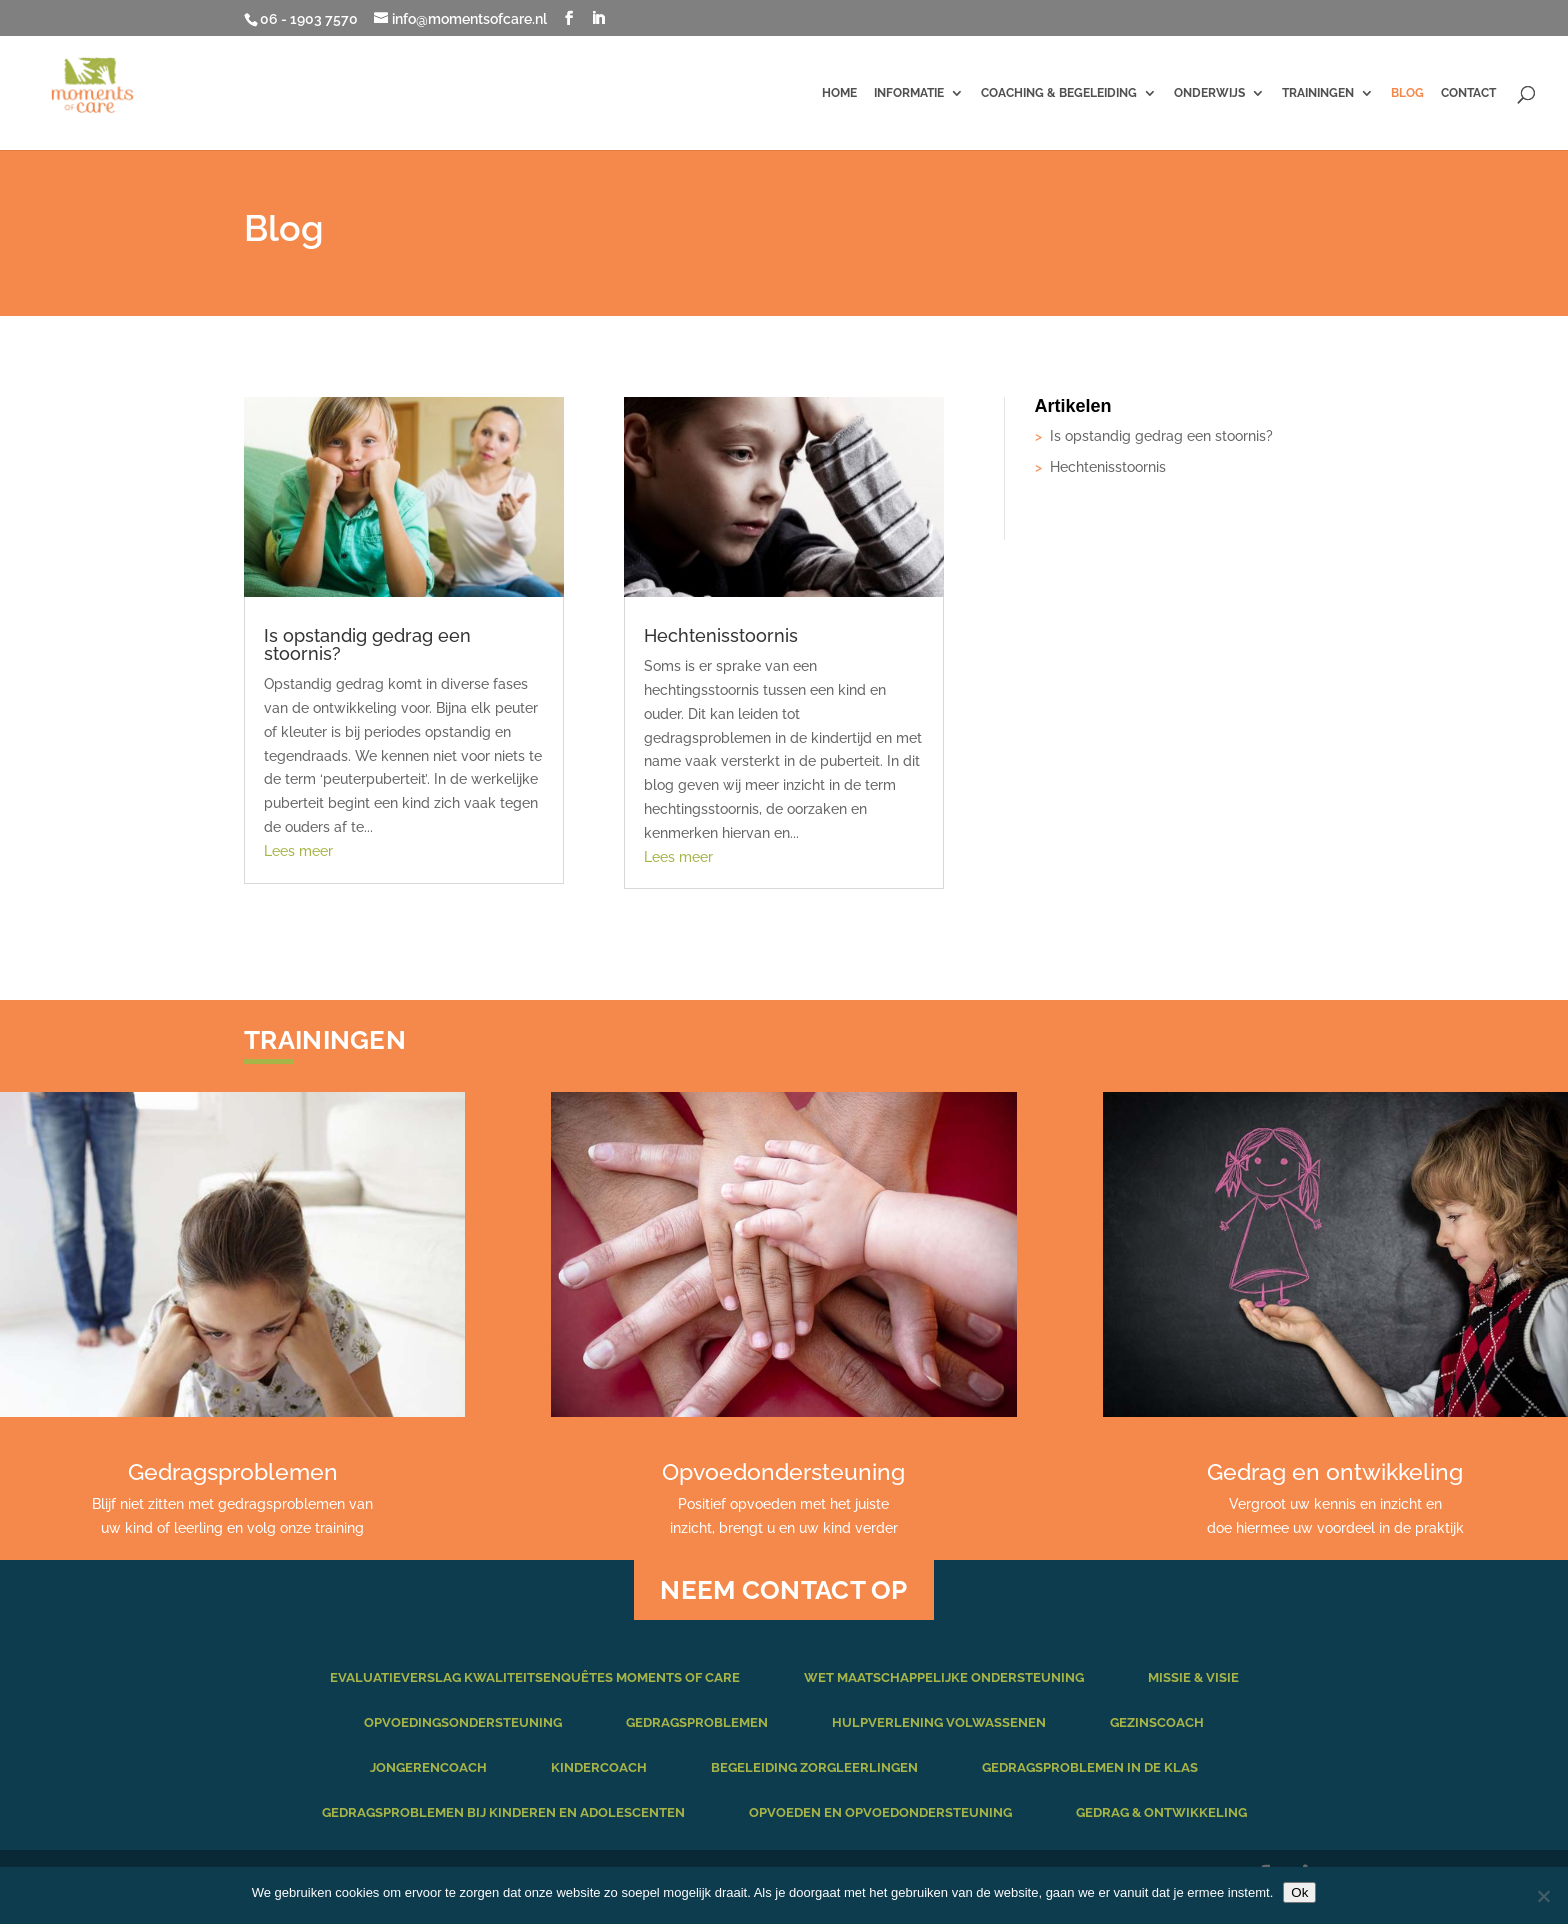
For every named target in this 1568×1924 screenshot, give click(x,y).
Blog (1407, 93)
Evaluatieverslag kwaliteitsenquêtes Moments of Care (535, 1677)
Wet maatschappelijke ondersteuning (944, 1677)
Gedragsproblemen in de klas (1090, 1767)
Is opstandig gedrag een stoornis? (367, 644)
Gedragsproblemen (697, 1722)
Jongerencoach (428, 1767)
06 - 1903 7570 (309, 19)
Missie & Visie (1193, 1677)
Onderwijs (1209, 93)
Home (839, 93)
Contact (1468, 93)
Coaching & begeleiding (1059, 93)
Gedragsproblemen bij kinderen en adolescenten (503, 1812)
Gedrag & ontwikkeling (1161, 1812)
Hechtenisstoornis (721, 635)
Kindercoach (599, 1767)
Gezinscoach (1157, 1722)
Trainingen (1318, 93)
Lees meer (298, 851)
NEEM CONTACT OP (784, 1590)
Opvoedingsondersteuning (463, 1722)
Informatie (909, 93)
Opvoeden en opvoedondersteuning (880, 1812)
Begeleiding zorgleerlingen (814, 1767)
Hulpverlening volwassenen (939, 1722)
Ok (1299, 1892)
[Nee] (1543, 1896)
